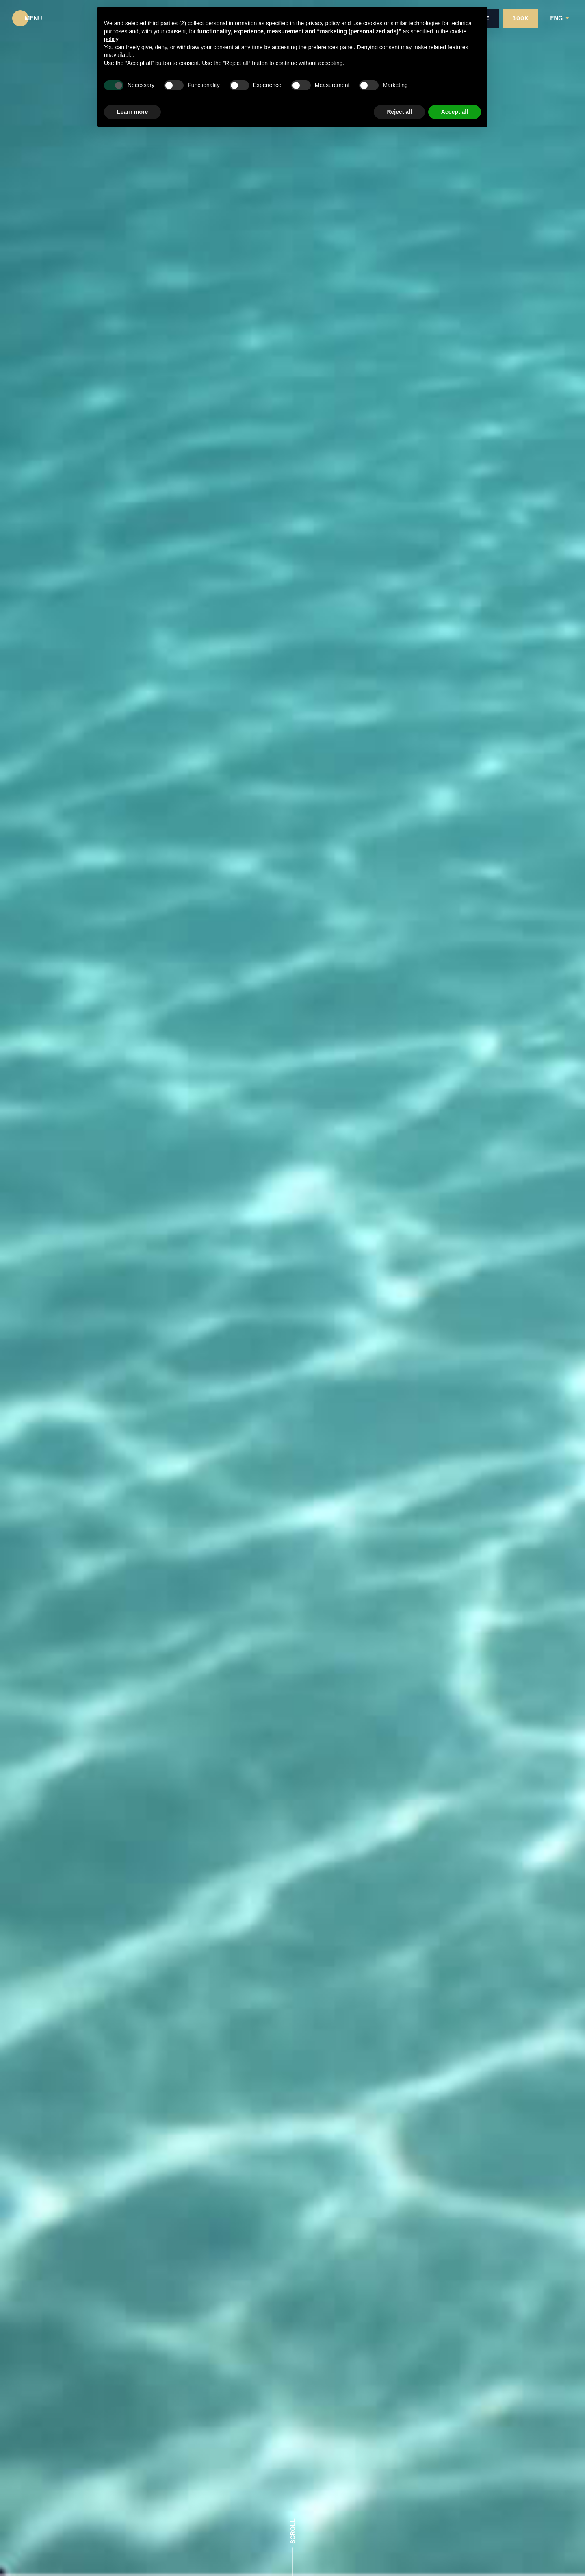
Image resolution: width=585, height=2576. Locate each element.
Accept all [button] (454, 112)
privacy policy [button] (323, 23)
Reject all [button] (399, 112)
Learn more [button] (132, 112)
